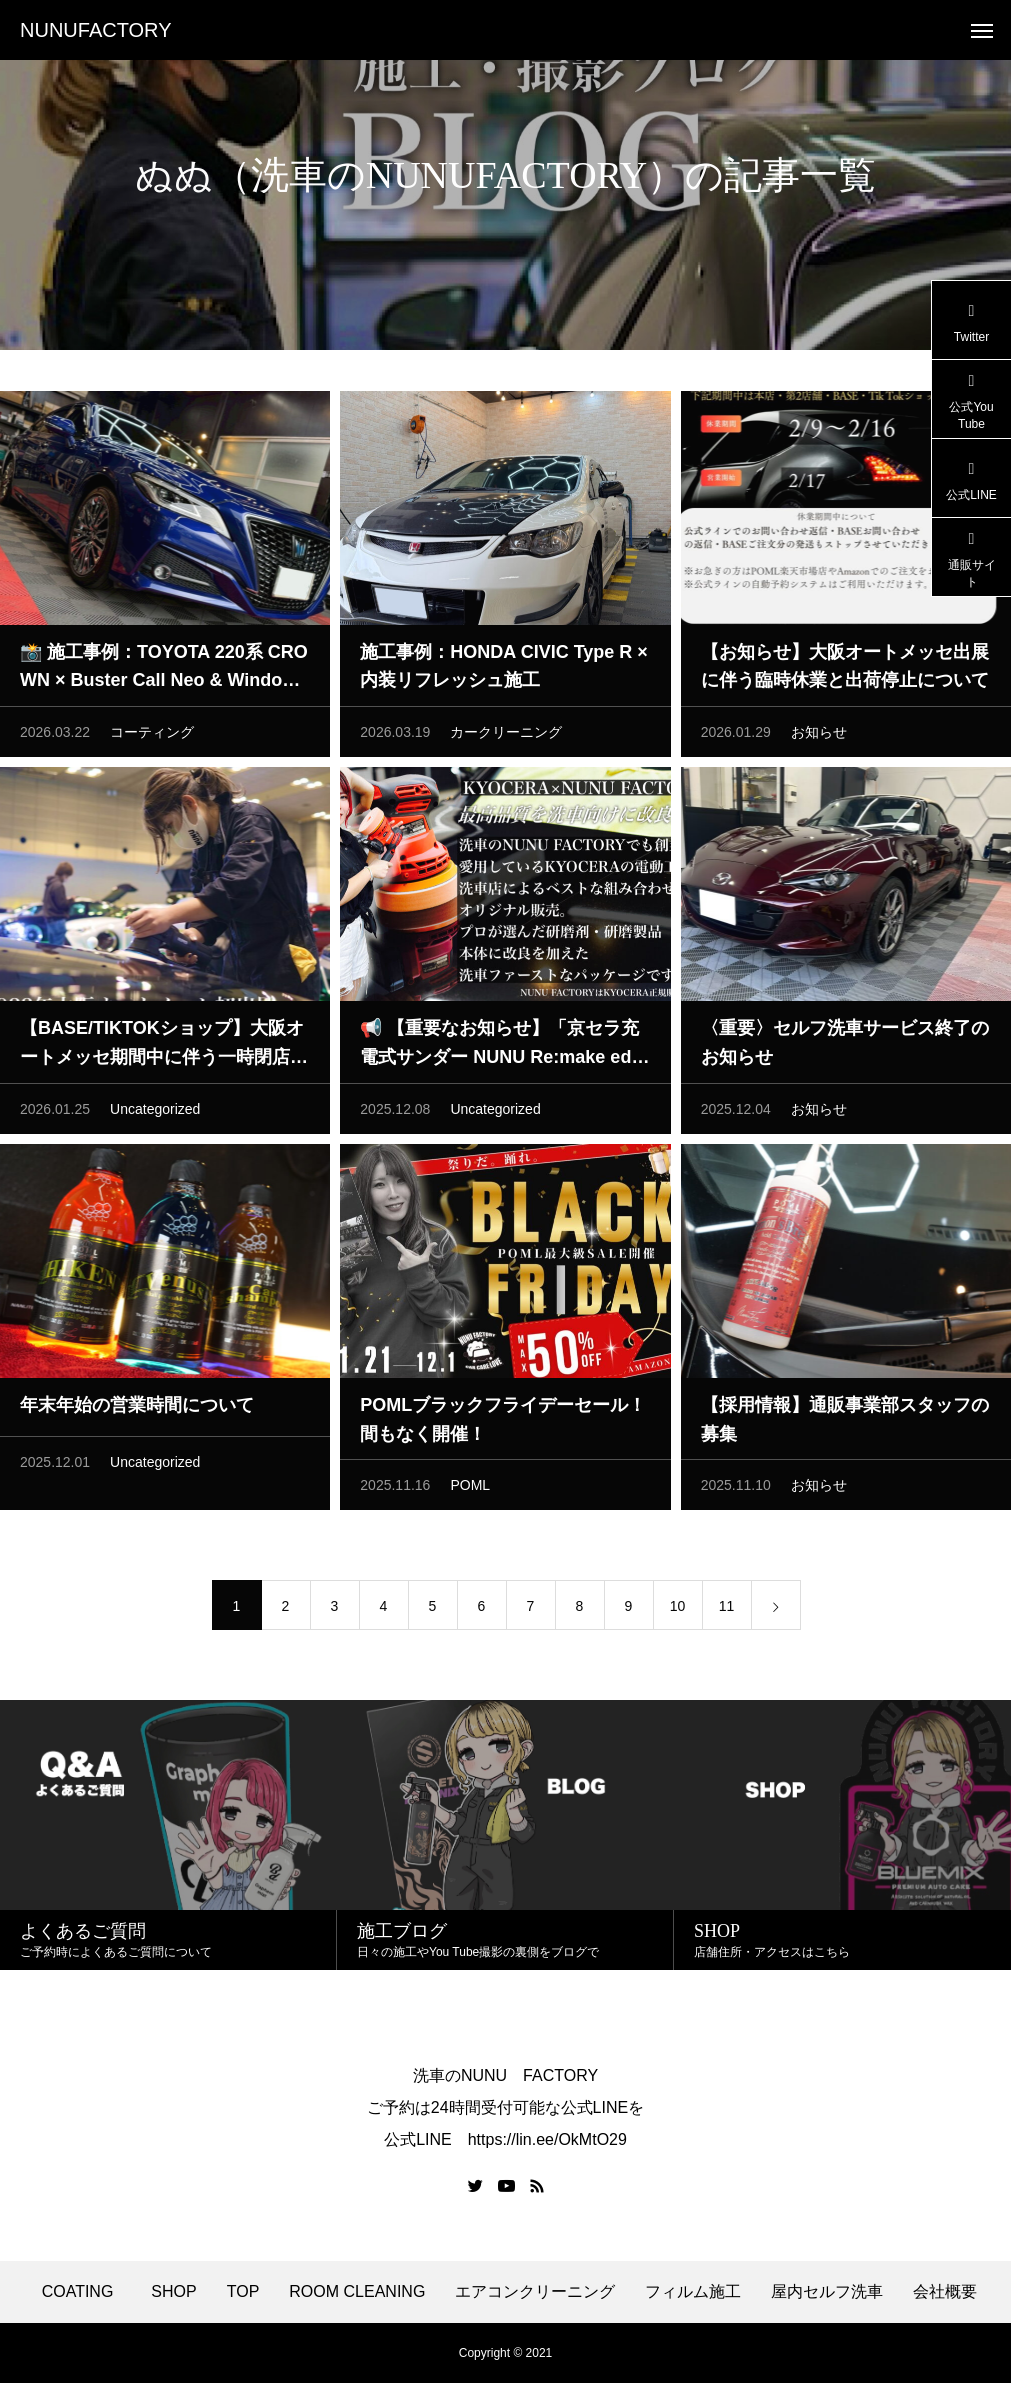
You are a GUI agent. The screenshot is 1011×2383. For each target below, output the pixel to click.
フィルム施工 (693, 2292)
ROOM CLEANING (357, 2292)
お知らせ (819, 739)
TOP (243, 2292)
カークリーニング (506, 739)
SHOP (173, 2292)
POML (470, 1492)
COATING (82, 2292)
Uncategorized (155, 1116)
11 (727, 1613)
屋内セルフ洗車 (827, 2292)
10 (678, 1613)
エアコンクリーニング (535, 2292)
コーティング (152, 739)
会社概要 (945, 2292)
